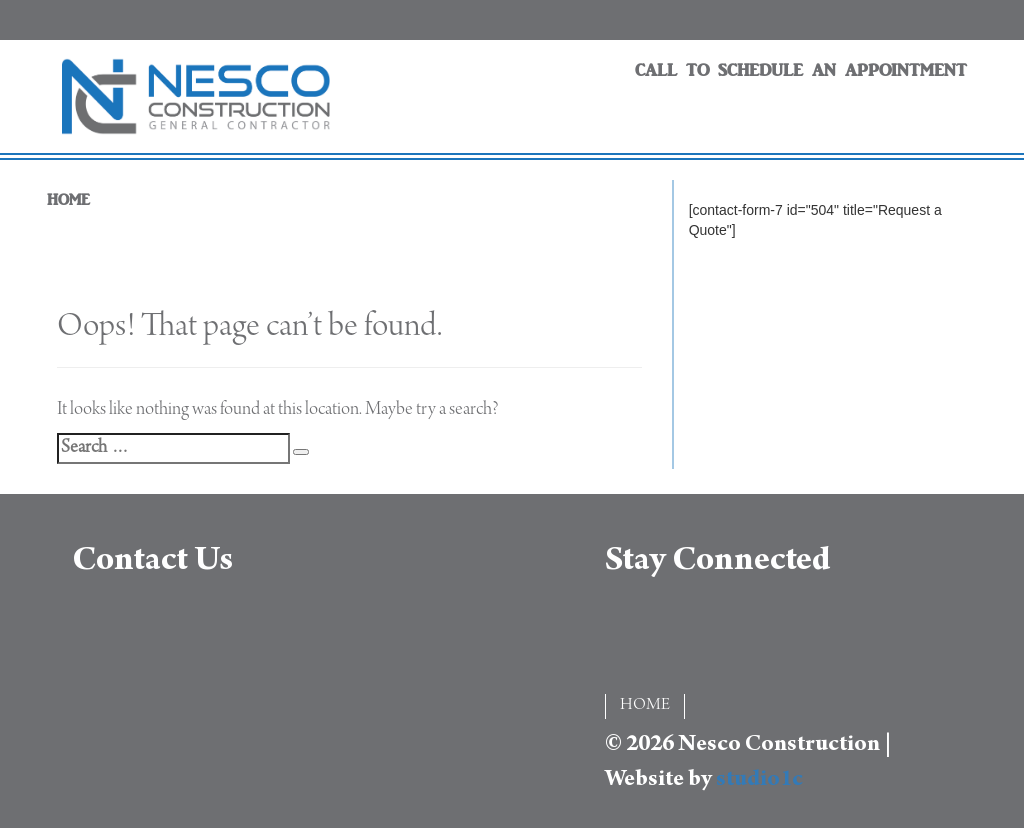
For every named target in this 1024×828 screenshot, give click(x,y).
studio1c (759, 781)
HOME (68, 200)
